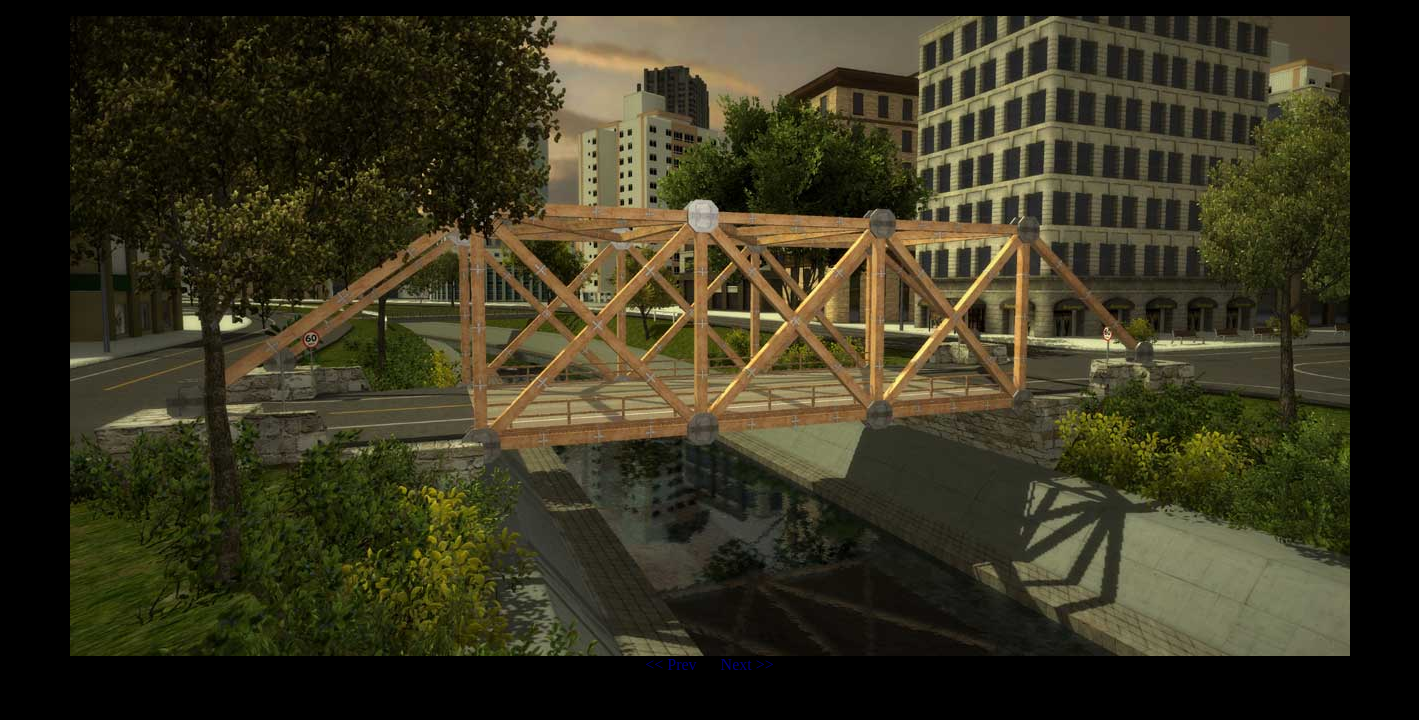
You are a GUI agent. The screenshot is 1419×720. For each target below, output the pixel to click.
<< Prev (672, 664)
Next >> (747, 664)
